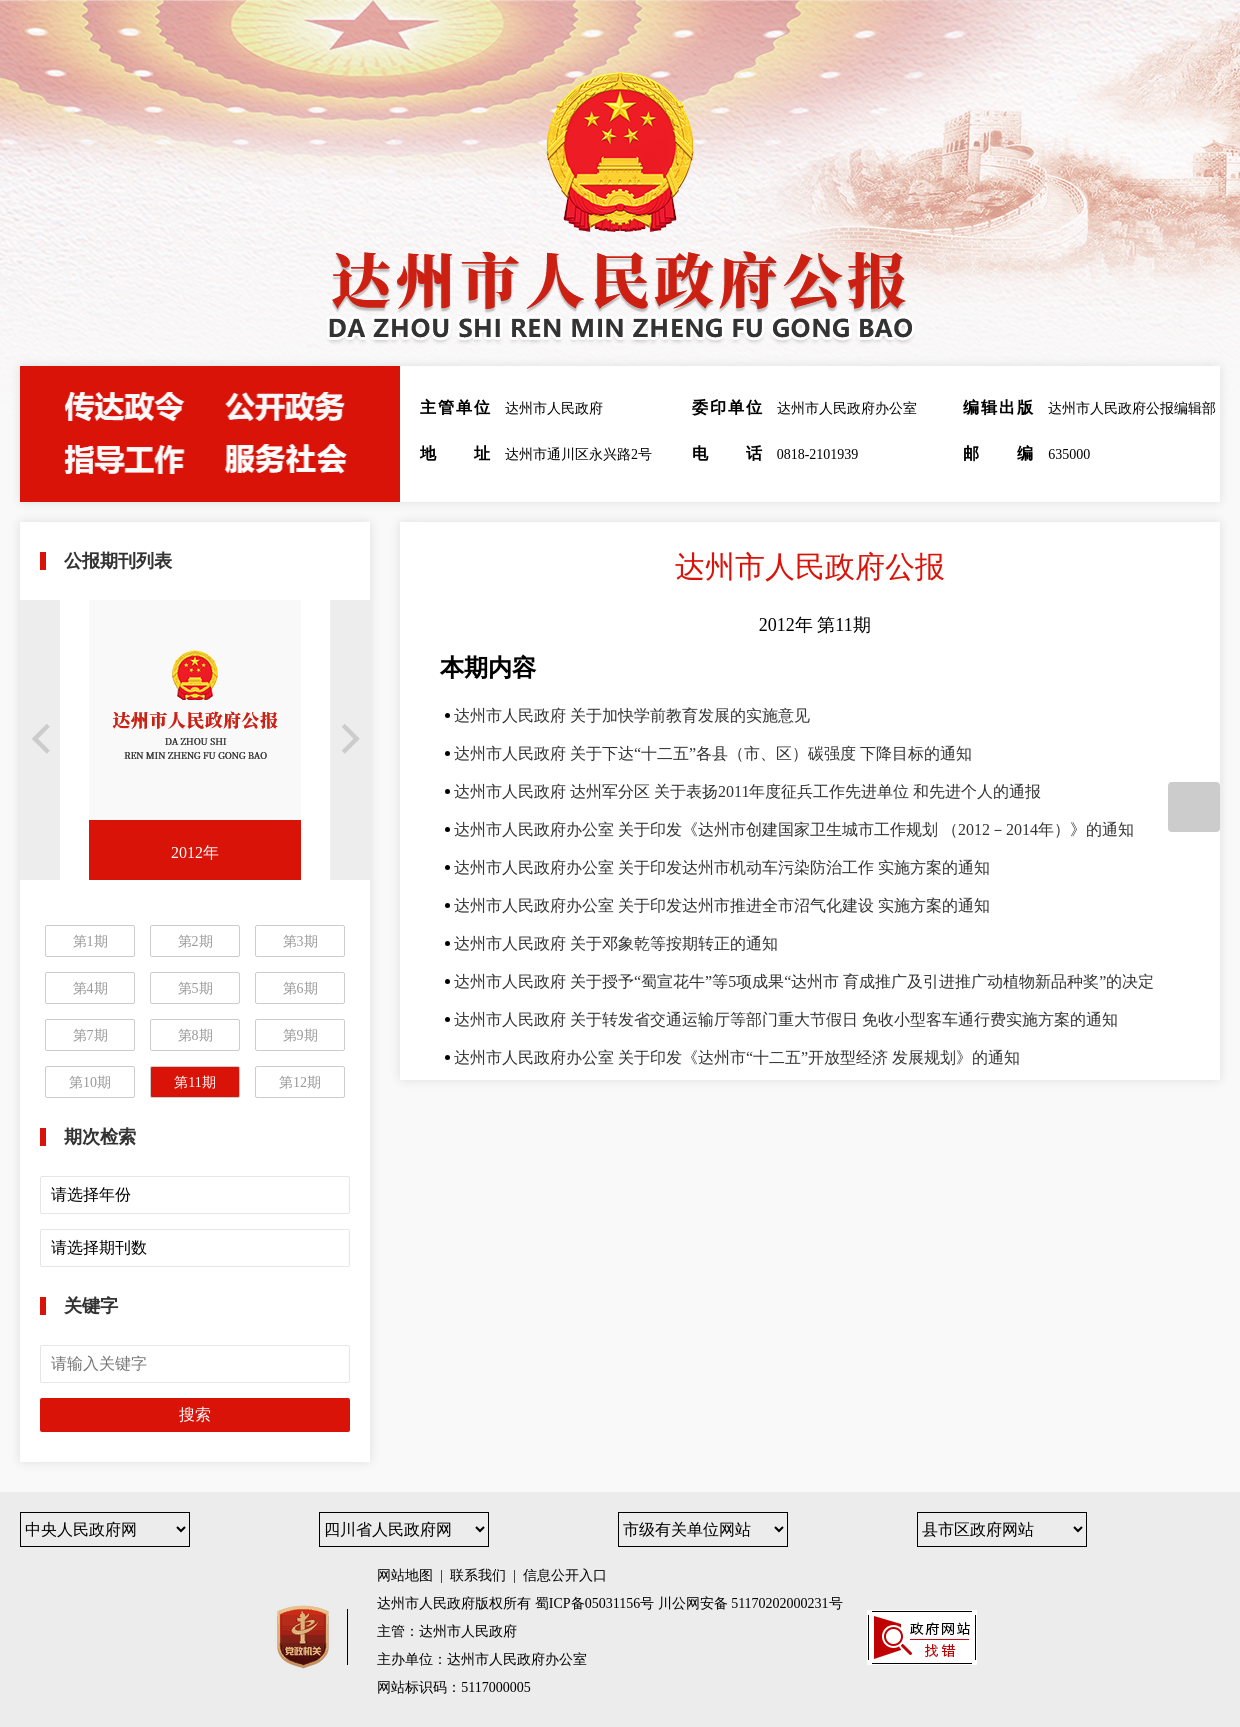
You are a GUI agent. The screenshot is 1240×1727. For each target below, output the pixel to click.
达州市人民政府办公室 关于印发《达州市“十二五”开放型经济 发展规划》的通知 (737, 1057)
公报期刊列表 (118, 561)
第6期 (300, 988)
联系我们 (478, 1575)
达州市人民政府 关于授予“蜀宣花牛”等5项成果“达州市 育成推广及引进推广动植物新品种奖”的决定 (804, 981)
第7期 (90, 1035)
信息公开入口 (565, 1575)
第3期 (300, 941)
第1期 (90, 941)
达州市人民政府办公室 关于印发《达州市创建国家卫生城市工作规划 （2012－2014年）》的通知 (794, 829)
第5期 (195, 988)
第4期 (90, 988)
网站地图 (405, 1575)
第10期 (90, 1082)
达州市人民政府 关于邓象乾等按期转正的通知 (616, 943)
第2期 (195, 941)
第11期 (194, 1082)
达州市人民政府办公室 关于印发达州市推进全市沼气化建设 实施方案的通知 (722, 905)
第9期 (300, 1035)
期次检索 (100, 1137)
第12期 (300, 1082)
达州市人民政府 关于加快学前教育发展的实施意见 (632, 715)
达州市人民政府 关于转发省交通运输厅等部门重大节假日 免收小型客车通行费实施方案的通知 (786, 1019)
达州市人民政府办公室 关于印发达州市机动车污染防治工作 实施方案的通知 (722, 867)
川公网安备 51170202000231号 (750, 1603)
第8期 (195, 1035)
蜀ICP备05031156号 (594, 1603)
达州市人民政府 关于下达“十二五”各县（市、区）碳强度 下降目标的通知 (713, 753)
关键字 (91, 1306)
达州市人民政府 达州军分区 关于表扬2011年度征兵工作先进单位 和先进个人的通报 (747, 791)
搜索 (195, 1414)
